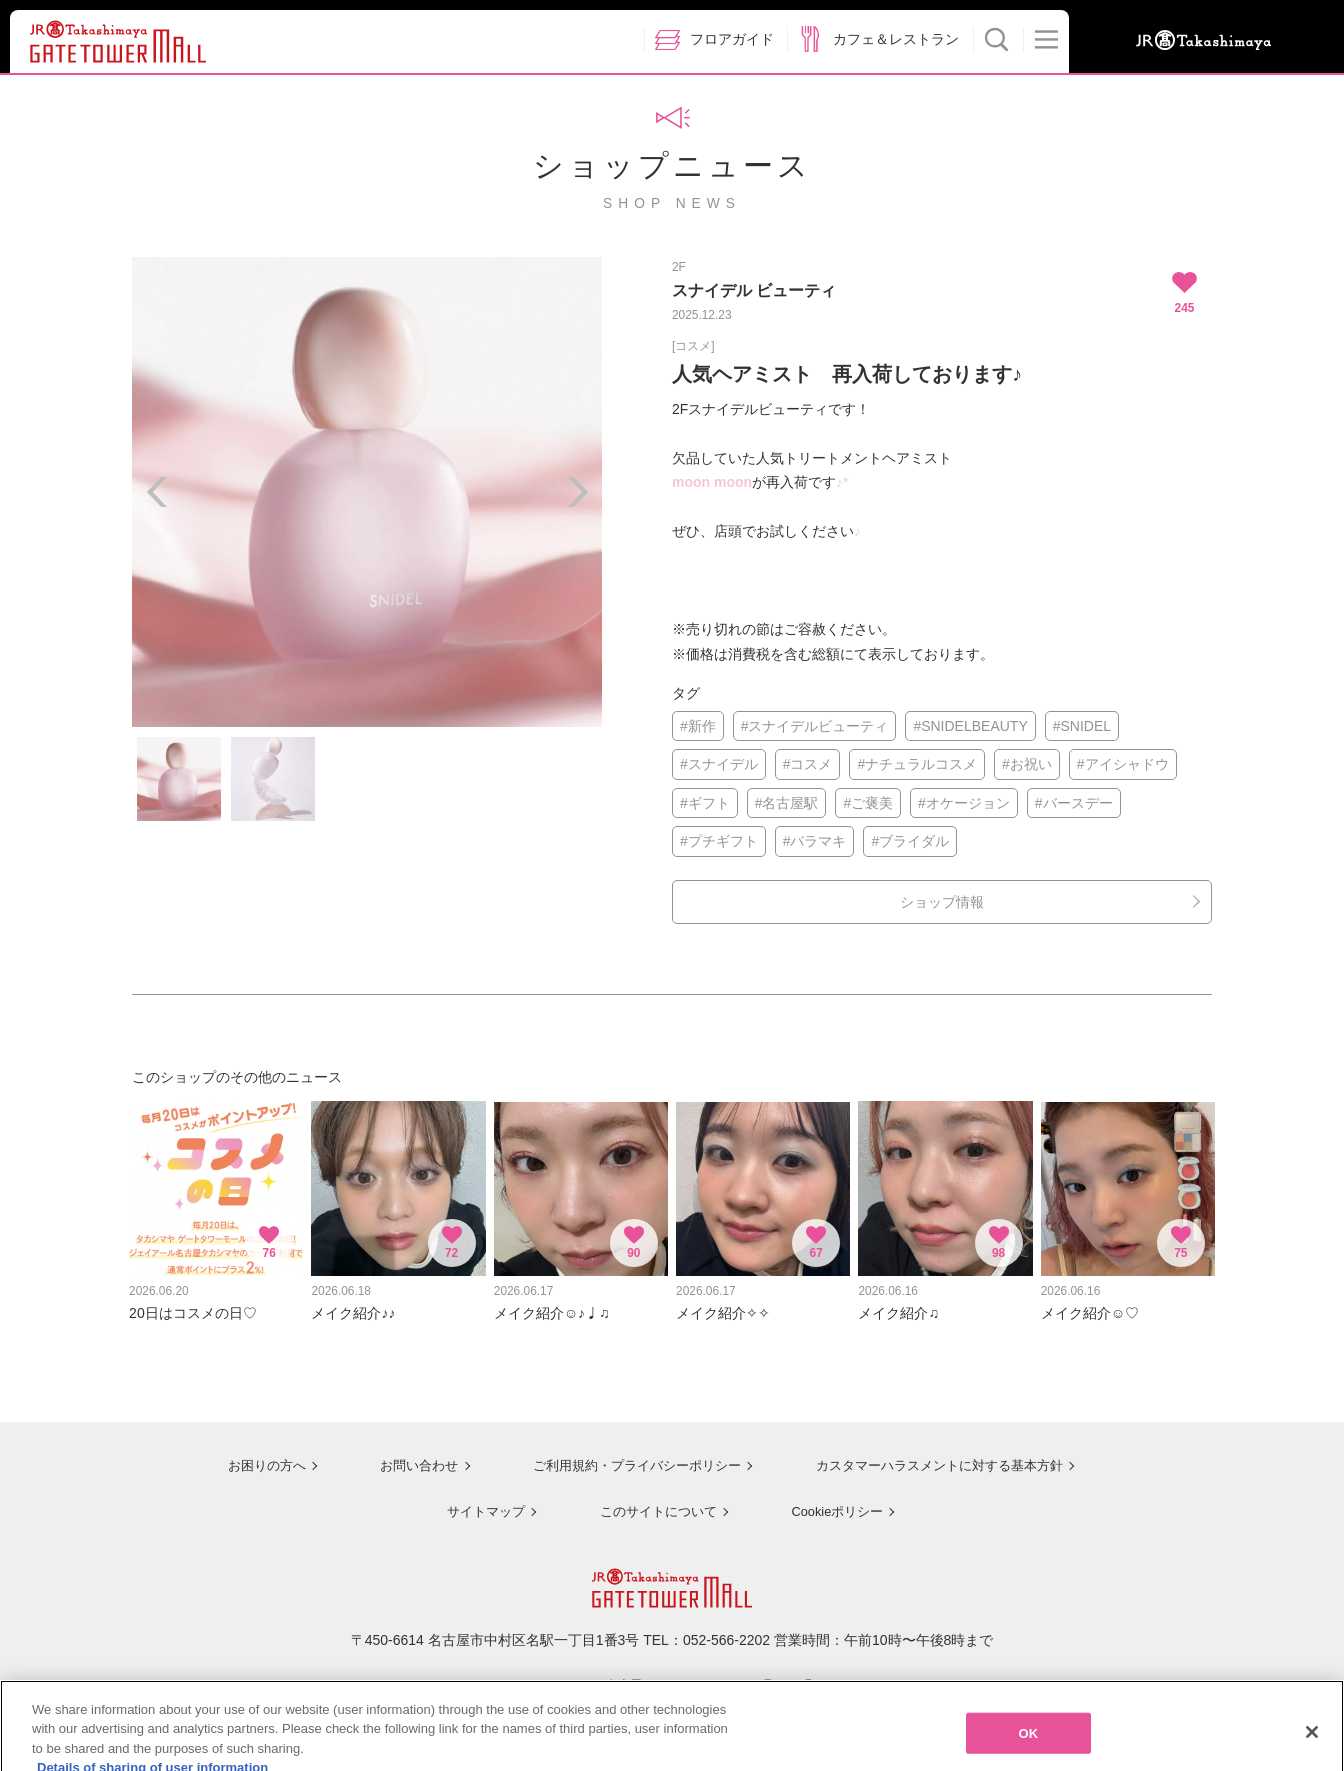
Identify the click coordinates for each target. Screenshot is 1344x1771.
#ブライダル (910, 841)
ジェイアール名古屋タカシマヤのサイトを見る (672, 1674)
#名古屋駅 (787, 803)
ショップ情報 (942, 902)
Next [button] (577, 492)
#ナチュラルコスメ (917, 764)
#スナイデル (719, 764)
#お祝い (1027, 764)
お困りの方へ (249, 1456)
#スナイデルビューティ (815, 726)
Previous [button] (157, 492)
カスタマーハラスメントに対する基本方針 (939, 1456)
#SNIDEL (1082, 726)
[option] (367, 492)
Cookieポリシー (834, 1500)
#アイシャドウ (1123, 764)
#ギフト (705, 803)
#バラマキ (815, 841)
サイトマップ (478, 1500)
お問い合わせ (402, 1456)
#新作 (698, 726)
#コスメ (808, 764)
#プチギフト (719, 841)
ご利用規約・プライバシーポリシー (625, 1456)
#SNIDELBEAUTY (970, 726)
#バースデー (1074, 803)
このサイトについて (652, 1500)
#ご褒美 (868, 803)
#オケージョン (964, 803)
